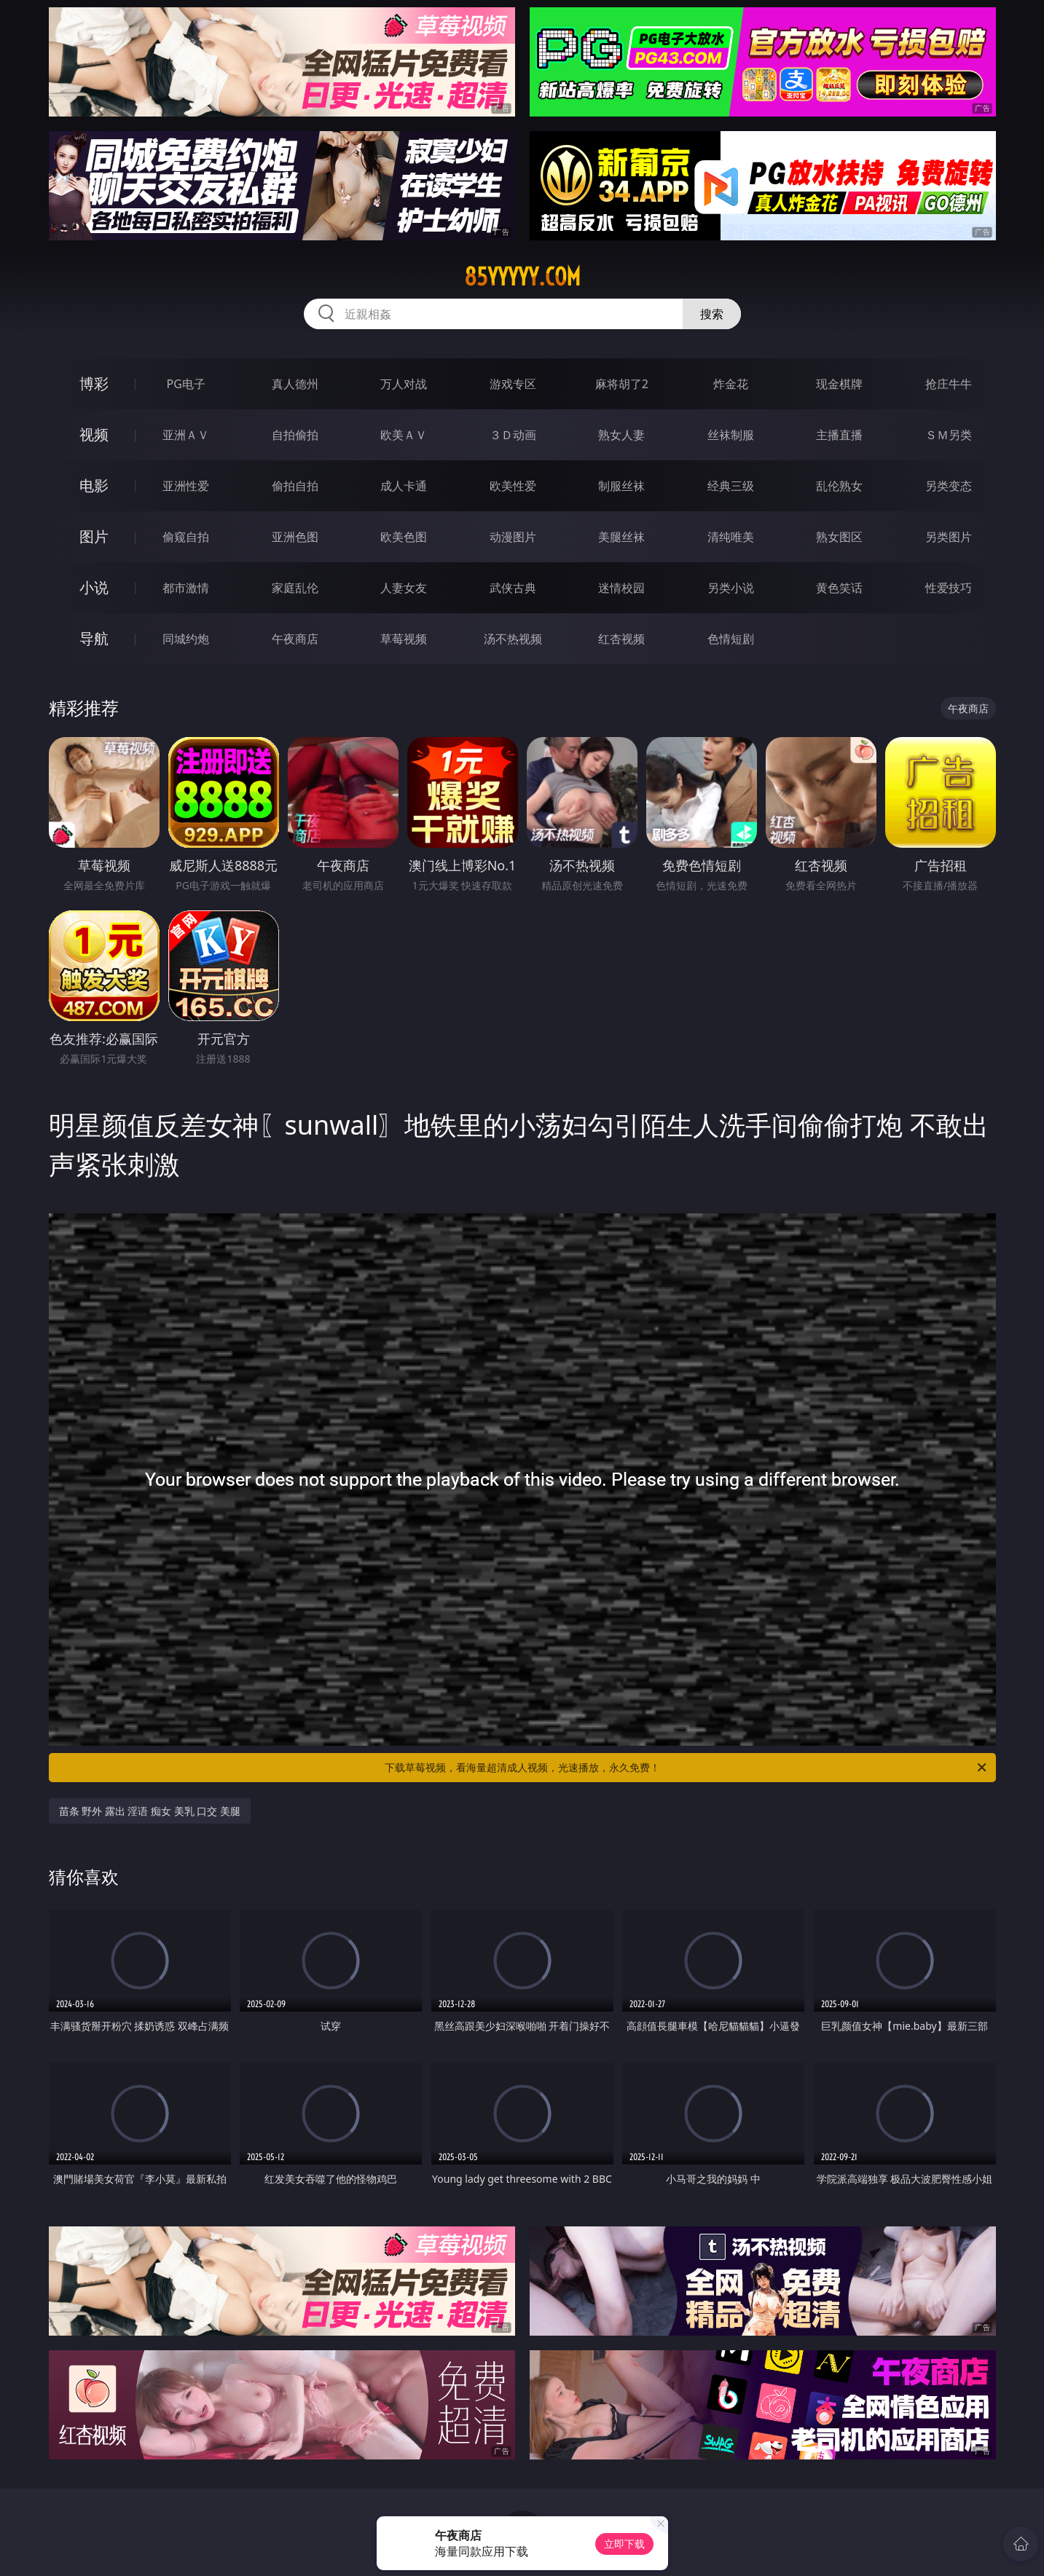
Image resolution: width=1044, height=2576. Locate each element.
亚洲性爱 (185, 486)
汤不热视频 (513, 639)
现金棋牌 (839, 384)
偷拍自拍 (295, 486)
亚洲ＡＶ (185, 435)
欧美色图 (403, 537)
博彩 (94, 383)
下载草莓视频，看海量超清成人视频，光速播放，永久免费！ (687, 1767)
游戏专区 (513, 384)
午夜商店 (295, 639)
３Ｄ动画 (513, 435)
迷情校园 (621, 588)
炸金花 (730, 384)
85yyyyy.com (522, 276)
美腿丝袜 (621, 537)
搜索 (711, 314)
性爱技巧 (948, 588)
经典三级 (730, 486)
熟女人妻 (621, 435)
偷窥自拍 (185, 537)
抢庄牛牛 (948, 384)
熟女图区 (839, 537)
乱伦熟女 (839, 486)
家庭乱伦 (295, 588)
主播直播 (839, 435)
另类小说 (730, 588)
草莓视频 (403, 639)
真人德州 (295, 384)
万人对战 (403, 384)
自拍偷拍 (295, 435)
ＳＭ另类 (948, 435)
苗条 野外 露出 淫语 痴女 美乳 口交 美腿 (149, 1811)
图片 (94, 536)
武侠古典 (513, 588)
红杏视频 (621, 639)
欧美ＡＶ (403, 435)
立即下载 (624, 2544)
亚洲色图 (295, 537)
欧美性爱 (513, 486)
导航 (94, 638)
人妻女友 (403, 588)
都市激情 (185, 588)
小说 (94, 587)
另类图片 (948, 537)
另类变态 (948, 486)
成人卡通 (403, 486)
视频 (94, 434)
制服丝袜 (621, 486)
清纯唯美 (730, 537)
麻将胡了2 (621, 384)
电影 (94, 485)
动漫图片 (513, 537)
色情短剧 (730, 639)
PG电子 (186, 384)
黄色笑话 (839, 588)
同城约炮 (185, 639)
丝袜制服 (730, 435)
